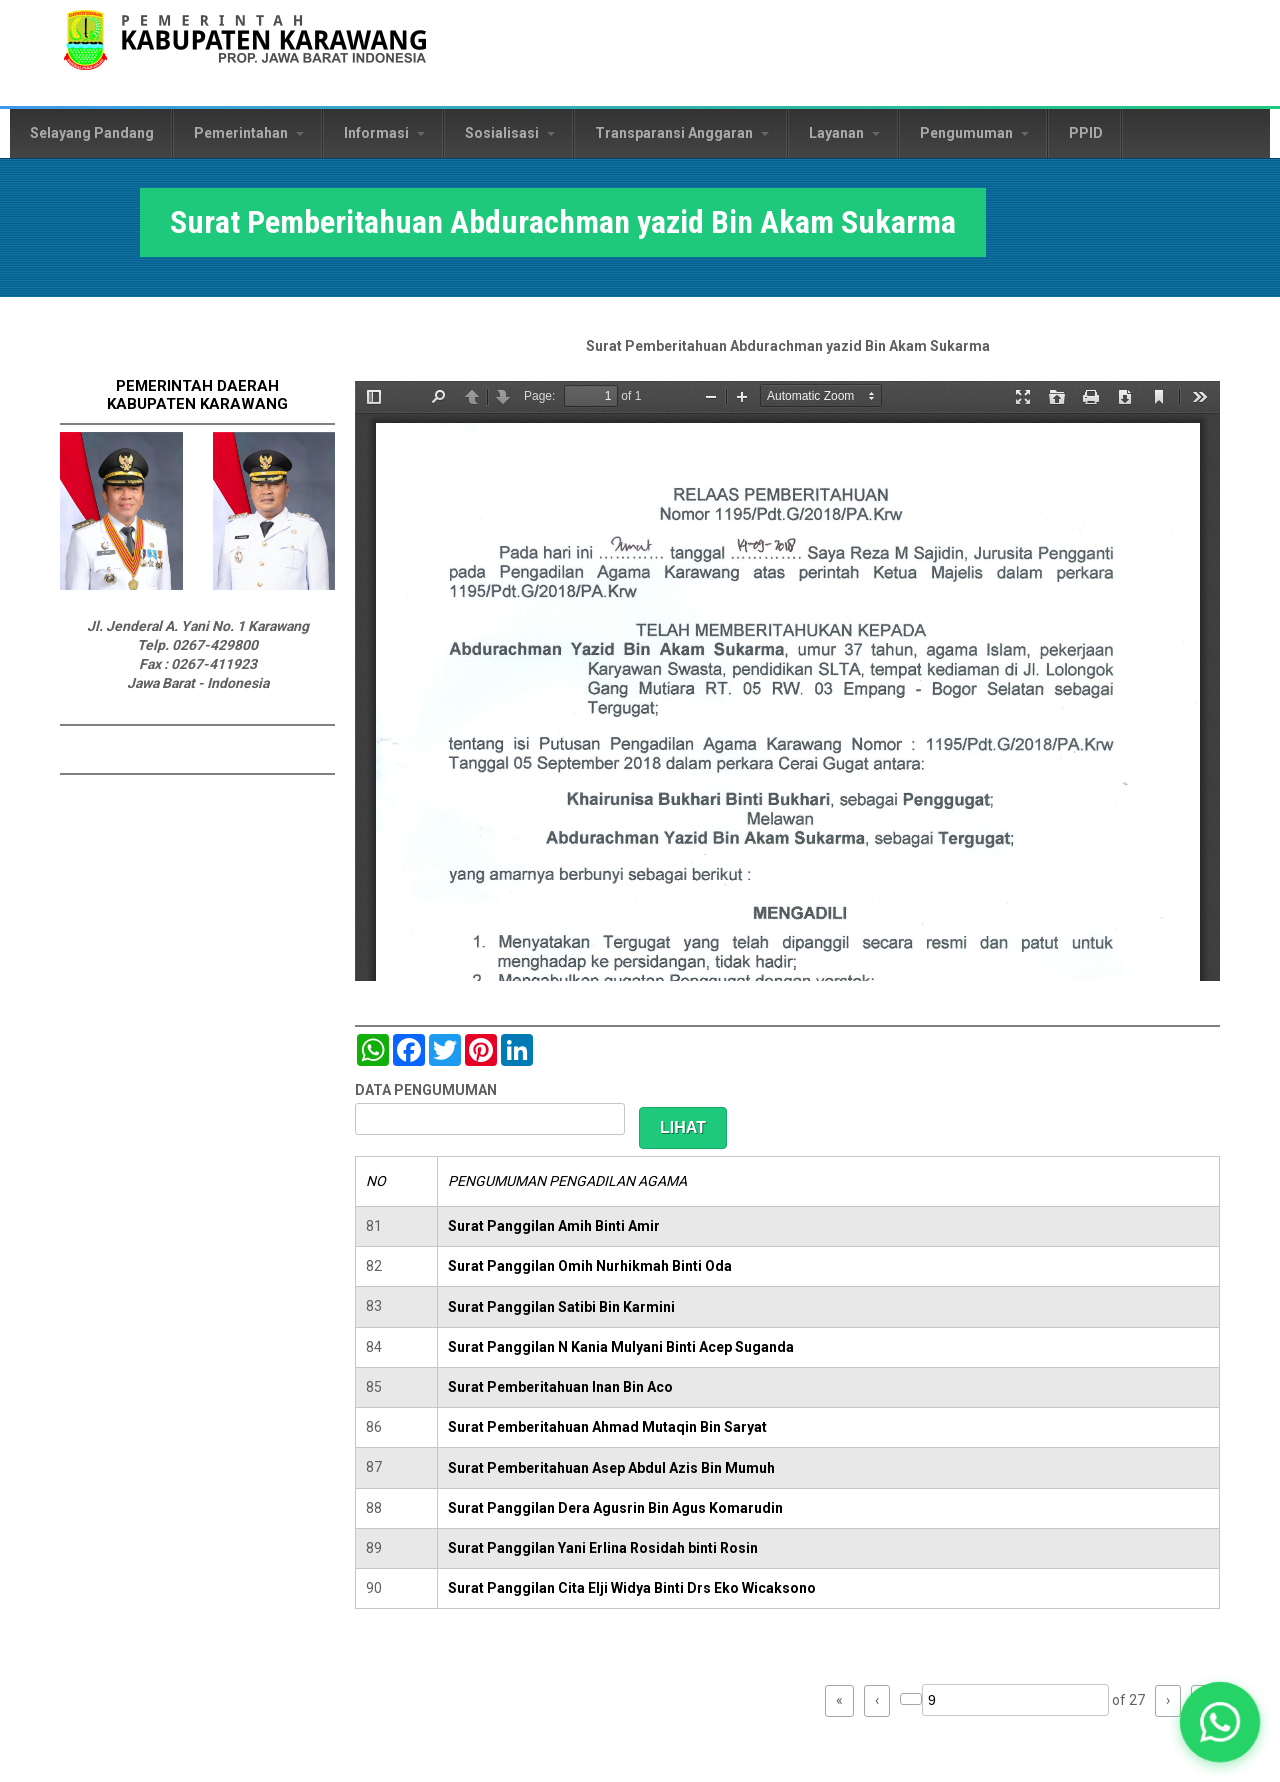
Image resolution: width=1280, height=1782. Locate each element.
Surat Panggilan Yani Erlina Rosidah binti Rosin (603, 1548)
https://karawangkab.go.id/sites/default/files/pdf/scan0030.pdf (787, 681)
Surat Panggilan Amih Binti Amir (554, 1226)
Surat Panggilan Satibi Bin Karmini (561, 1307)
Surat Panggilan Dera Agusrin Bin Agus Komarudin (615, 1508)
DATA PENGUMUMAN (426, 1090)
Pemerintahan (249, 133)
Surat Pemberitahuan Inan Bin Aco (560, 1387)
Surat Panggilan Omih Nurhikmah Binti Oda (590, 1266)
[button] (1220, 1722)
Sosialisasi (510, 133)
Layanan (844, 133)
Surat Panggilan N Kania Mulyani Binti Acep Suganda (621, 1347)
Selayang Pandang (92, 133)
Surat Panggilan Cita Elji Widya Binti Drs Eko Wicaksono (632, 1588)
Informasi (384, 133)
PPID (1086, 133)
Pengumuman (974, 133)
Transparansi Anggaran (682, 133)
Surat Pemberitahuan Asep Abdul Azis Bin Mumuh (611, 1468)
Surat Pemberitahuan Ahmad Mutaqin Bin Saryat (607, 1427)
